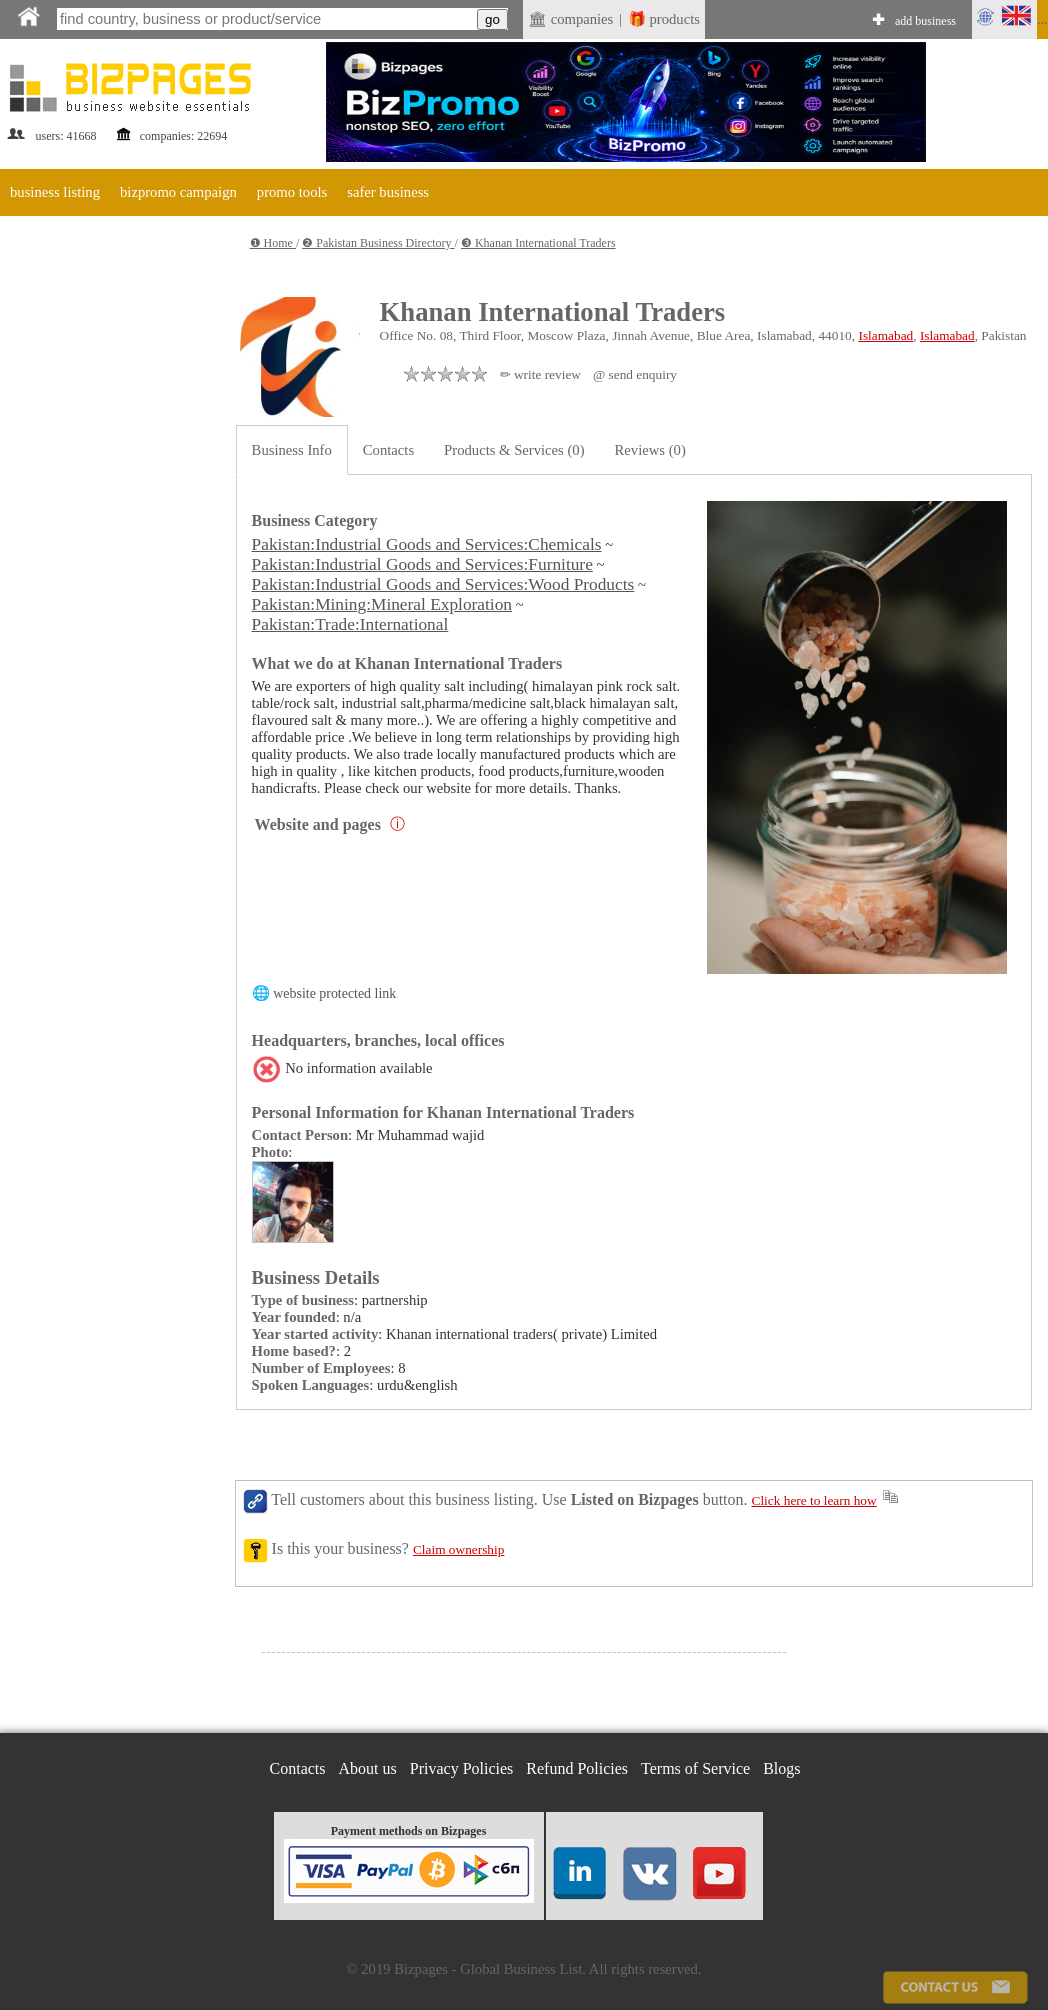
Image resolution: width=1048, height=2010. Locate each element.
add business (925, 21)
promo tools (292, 192)
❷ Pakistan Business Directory (378, 243)
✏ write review (540, 374)
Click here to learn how (814, 1500)
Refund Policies (577, 1768)
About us (368, 1768)
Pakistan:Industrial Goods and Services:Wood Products (443, 584)
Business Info (292, 450)
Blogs (781, 1768)
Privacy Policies (462, 1768)
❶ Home (273, 243)
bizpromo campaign (178, 192)
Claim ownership (458, 1549)
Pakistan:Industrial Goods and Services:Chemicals (427, 544)
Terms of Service (695, 1768)
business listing (55, 192)
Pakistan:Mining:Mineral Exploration (382, 604)
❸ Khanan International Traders (538, 243)
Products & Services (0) (514, 450)
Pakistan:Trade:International (350, 624)
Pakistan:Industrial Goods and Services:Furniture (422, 564)
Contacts (388, 450)
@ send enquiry (635, 374)
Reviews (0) (650, 450)
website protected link (334, 993)
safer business (388, 192)
